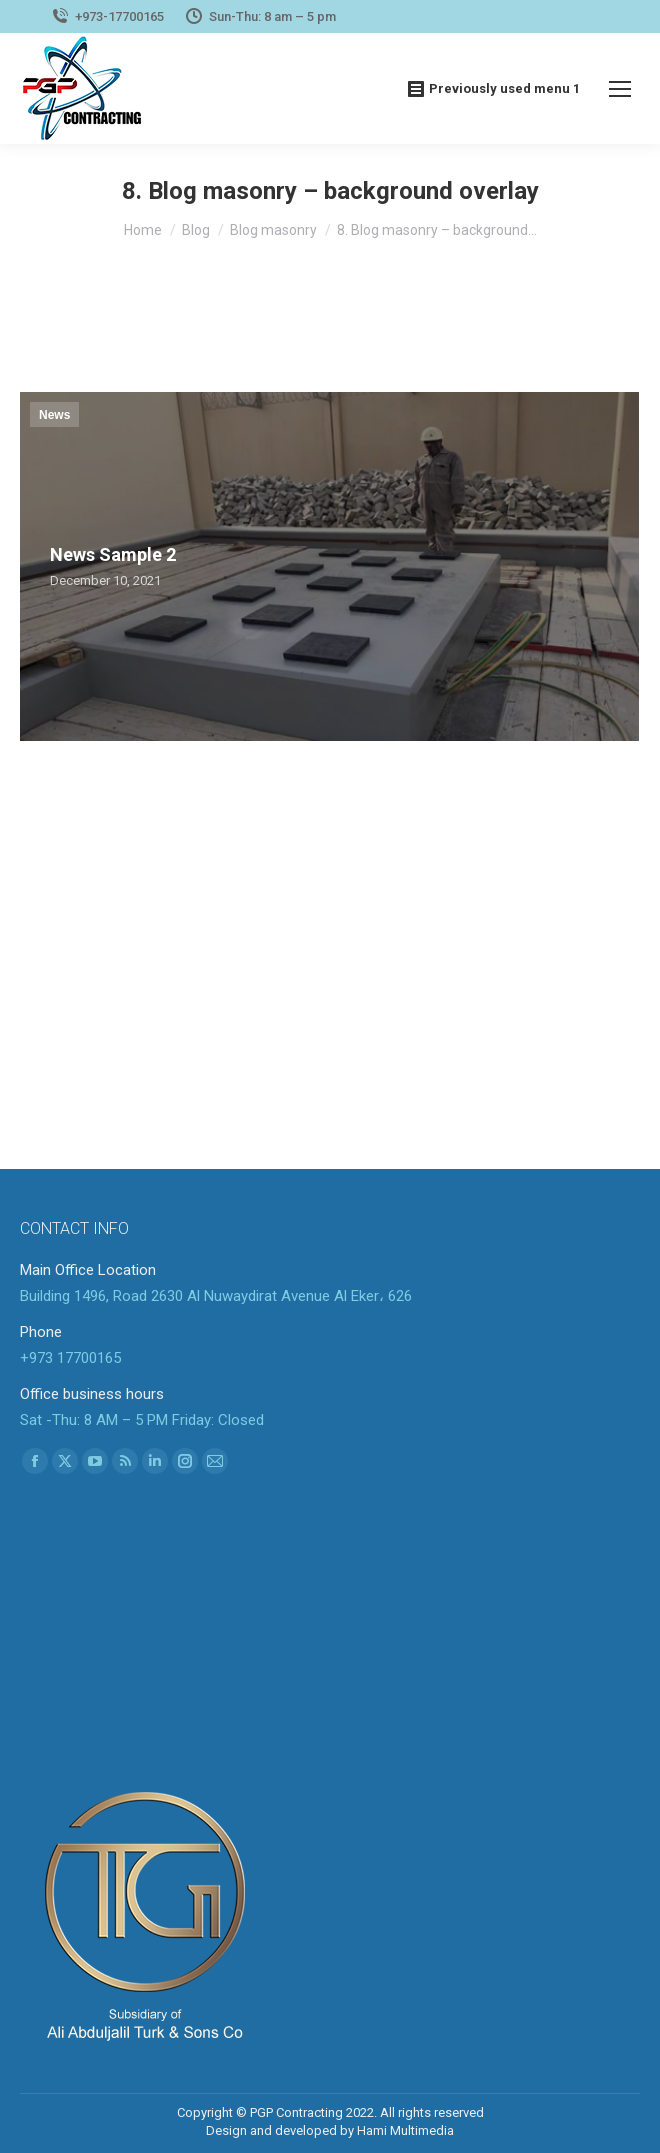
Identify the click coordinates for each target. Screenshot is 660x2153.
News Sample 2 (113, 554)
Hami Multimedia (405, 2130)
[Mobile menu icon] (620, 89)
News (54, 415)
